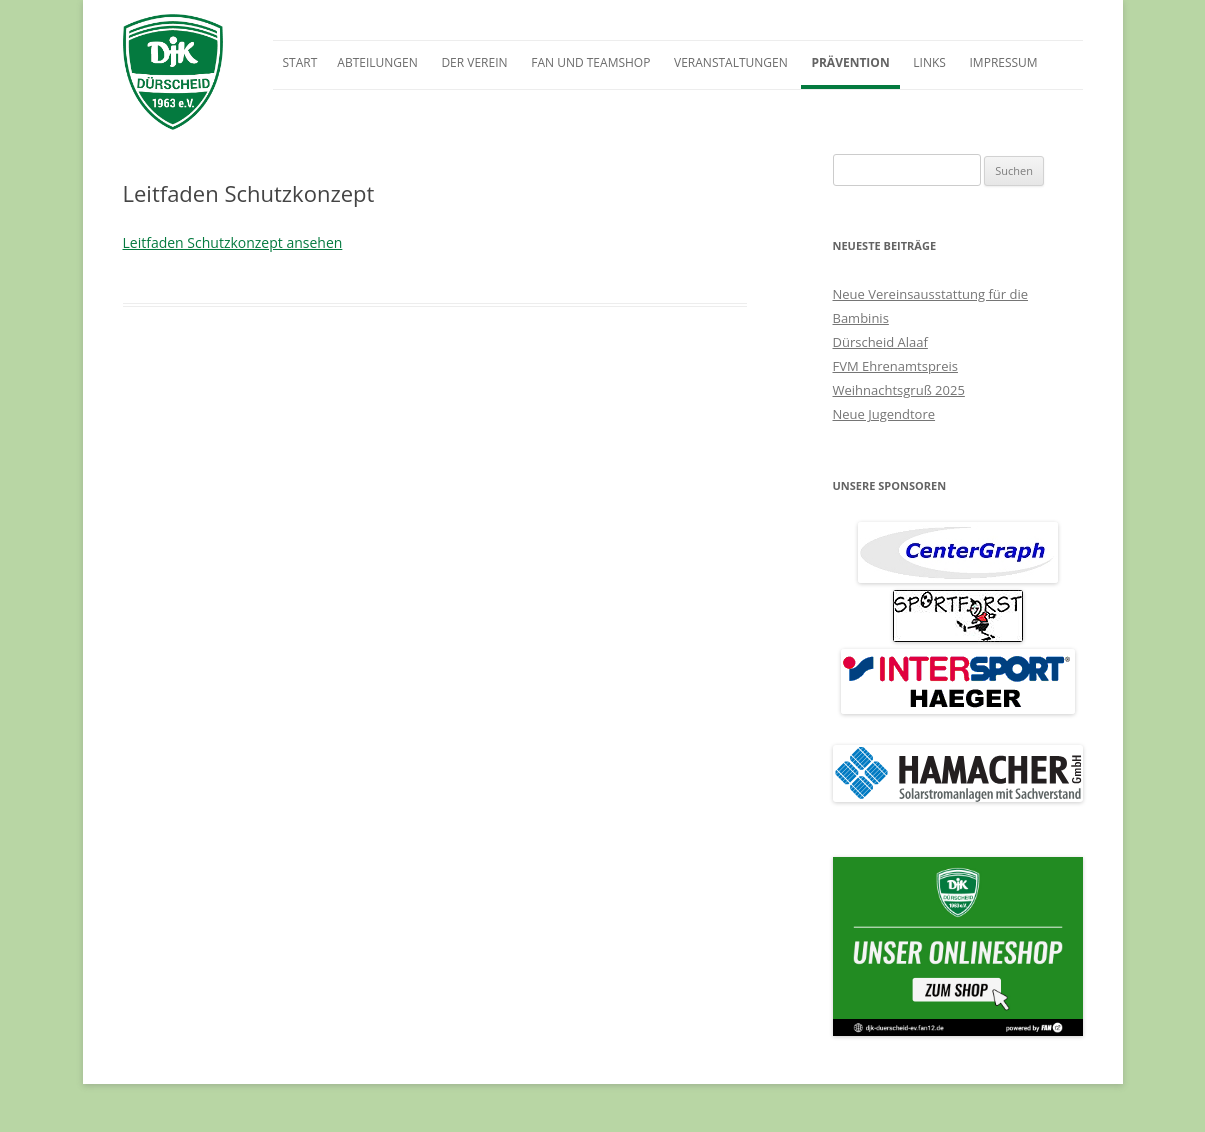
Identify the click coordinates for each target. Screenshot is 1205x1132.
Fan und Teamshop (590, 62)
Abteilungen (377, 62)
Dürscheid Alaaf (880, 342)
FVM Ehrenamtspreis (895, 366)
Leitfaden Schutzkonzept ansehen (233, 242)
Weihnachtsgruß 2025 (899, 390)
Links (929, 62)
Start (300, 62)
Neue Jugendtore (884, 414)
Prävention (850, 62)
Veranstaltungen (731, 62)
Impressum (1004, 62)
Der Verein (474, 62)
